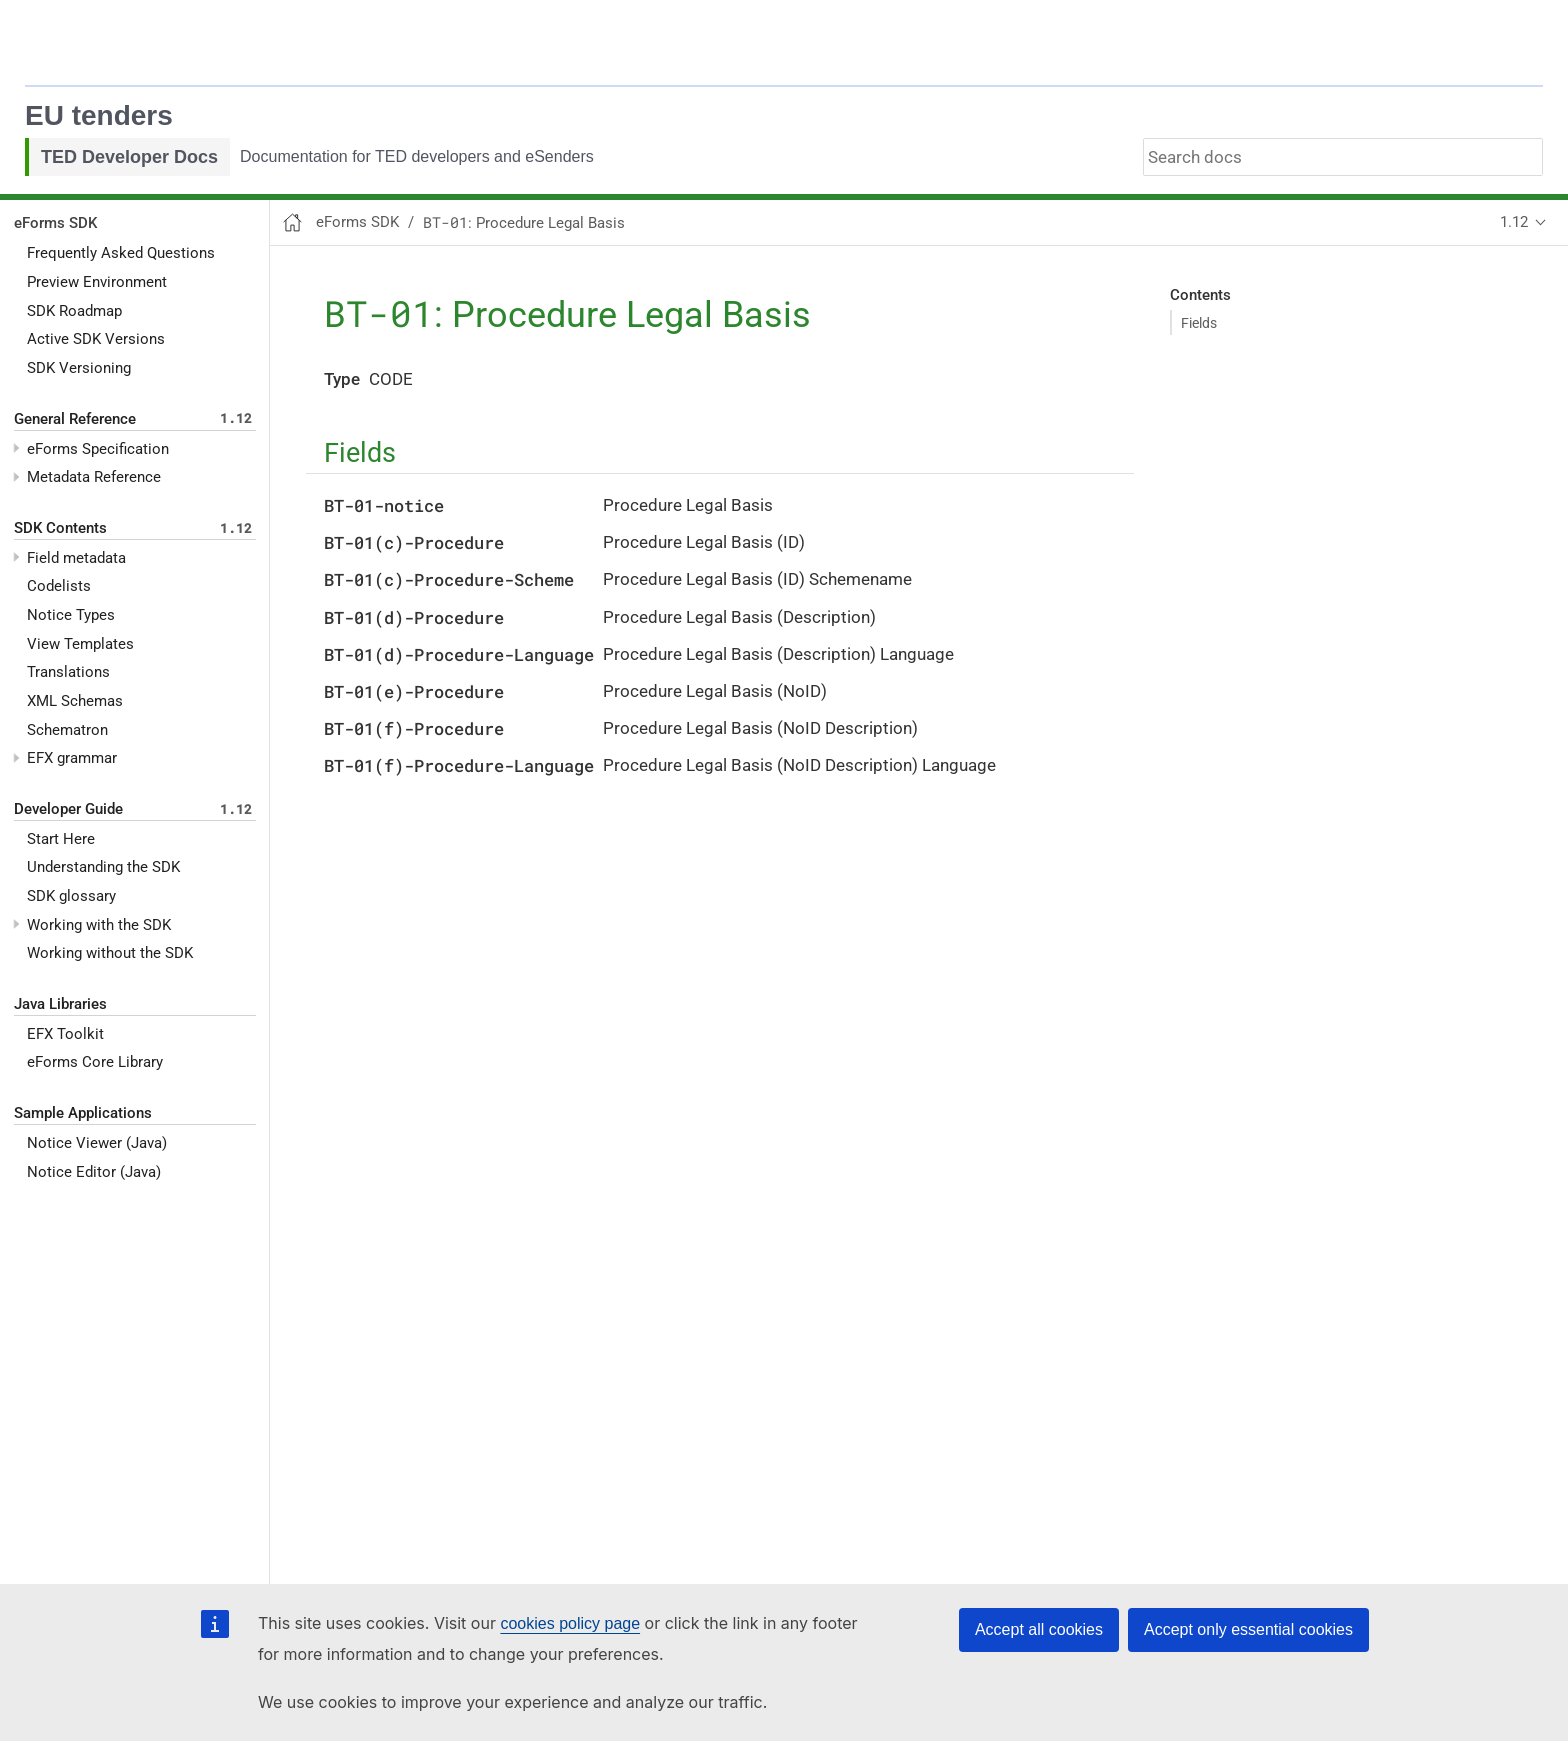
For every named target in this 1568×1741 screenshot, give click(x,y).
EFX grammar (72, 758)
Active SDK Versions (96, 339)
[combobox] (1343, 157)
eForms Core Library (95, 1062)
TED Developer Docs (129, 157)
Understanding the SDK (103, 867)
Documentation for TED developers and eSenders (417, 156)
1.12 (1514, 222)
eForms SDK (55, 223)
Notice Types (71, 615)
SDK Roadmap (74, 311)
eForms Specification (98, 449)
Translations (68, 672)
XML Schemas (75, 701)
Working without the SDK (110, 953)
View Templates (80, 644)
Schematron (67, 730)
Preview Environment (97, 282)
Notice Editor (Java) (94, 1172)
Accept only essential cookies (1248, 1629)
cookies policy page (570, 1623)
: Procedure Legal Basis (524, 223)
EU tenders (99, 115)
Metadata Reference (94, 477)
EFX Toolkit (65, 1034)
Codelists (59, 586)
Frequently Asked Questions (121, 253)
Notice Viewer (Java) (97, 1143)
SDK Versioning (79, 368)
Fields (1199, 323)
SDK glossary (71, 896)
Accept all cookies (1039, 1629)
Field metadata (76, 558)
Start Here (61, 839)
